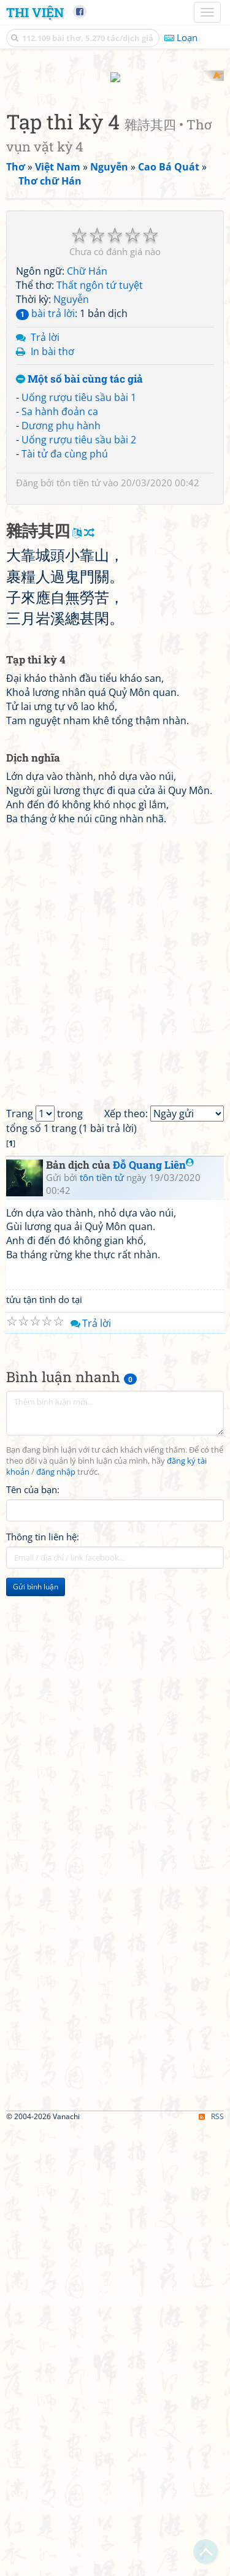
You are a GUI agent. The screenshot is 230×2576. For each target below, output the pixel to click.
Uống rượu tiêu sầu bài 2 (78, 658)
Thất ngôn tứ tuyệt (99, 504)
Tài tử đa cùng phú (64, 672)
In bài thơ (52, 569)
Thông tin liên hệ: (42, 1985)
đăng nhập (55, 1921)
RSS (211, 2564)
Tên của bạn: (32, 1938)
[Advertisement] (115, 185)
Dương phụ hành (61, 644)
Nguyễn (71, 518)
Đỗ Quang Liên (153, 1613)
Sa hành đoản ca (59, 629)
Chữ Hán (87, 490)
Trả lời (45, 555)
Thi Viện (35, 12)
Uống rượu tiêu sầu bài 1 (78, 616)
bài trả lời (45, 531)
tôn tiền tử (78, 701)
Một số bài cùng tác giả (79, 598)
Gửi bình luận (35, 2035)
